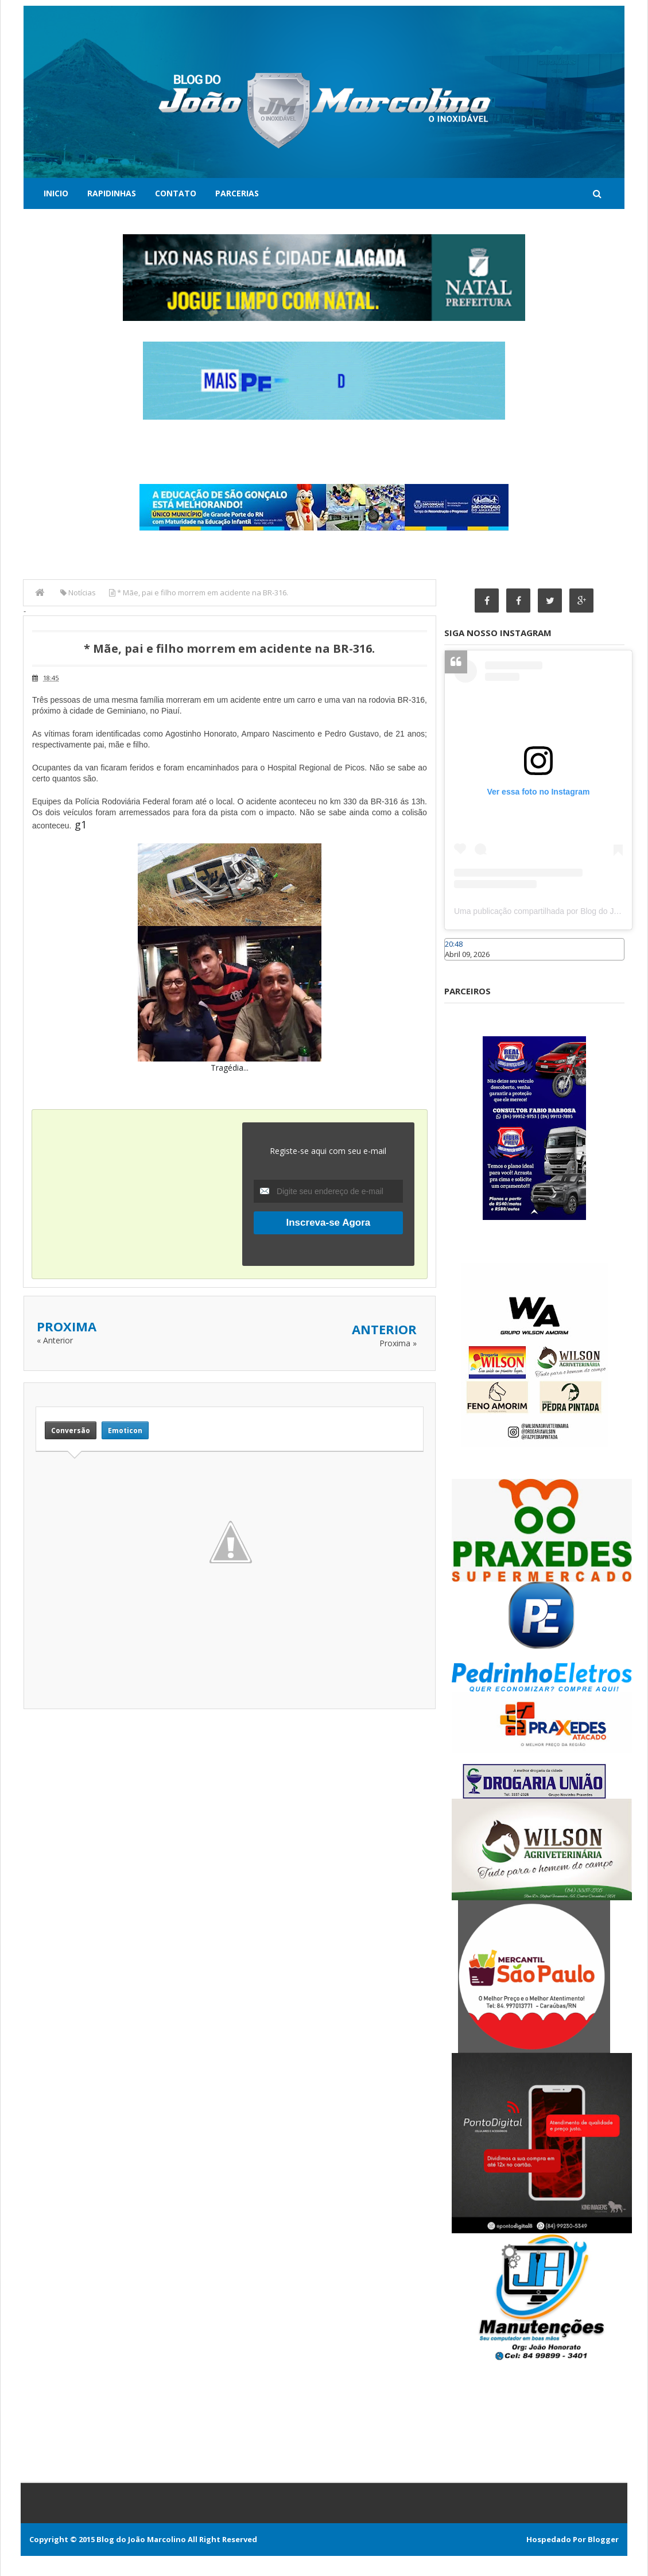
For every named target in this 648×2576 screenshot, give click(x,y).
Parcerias (237, 193)
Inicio (56, 193)
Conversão (70, 1430)
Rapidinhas (111, 193)
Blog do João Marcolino (141, 2539)
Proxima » (398, 1343)
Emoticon (125, 1430)
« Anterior (55, 1340)
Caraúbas (461, 965)
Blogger (603, 2539)
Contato (175, 193)
